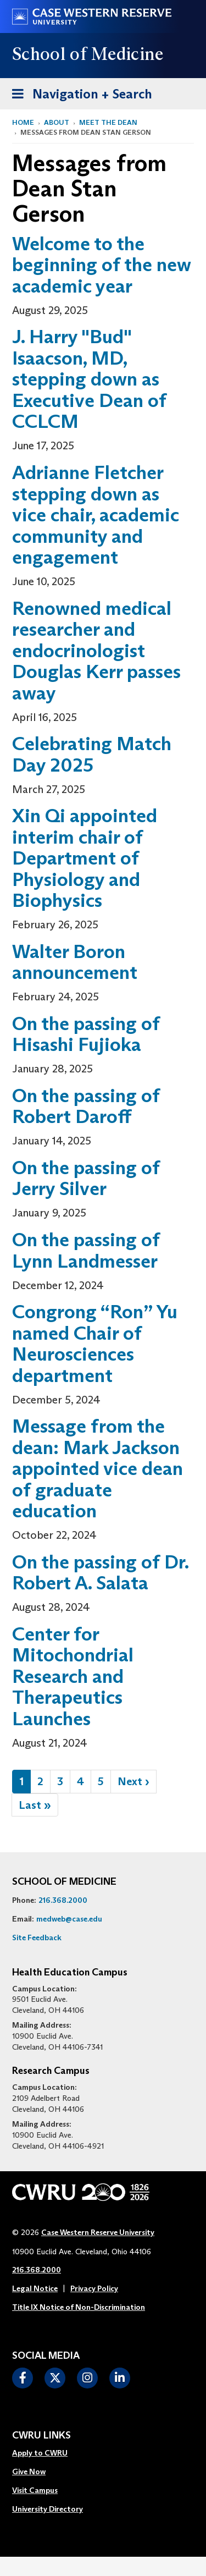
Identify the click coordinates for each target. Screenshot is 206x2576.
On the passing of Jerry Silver (86, 1178)
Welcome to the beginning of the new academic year (101, 265)
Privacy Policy (94, 2288)
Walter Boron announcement (74, 961)
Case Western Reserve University (97, 2232)
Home (23, 122)
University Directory (47, 2509)
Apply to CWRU (40, 2453)
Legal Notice (35, 2288)
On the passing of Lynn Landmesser (86, 1250)
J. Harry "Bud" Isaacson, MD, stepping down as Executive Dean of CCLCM (89, 378)
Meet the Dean (108, 122)
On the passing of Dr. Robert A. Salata (100, 1572)
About (56, 122)
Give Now (29, 2471)
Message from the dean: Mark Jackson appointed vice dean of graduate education (97, 1468)
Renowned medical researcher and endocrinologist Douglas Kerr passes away (96, 650)
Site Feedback (37, 1937)
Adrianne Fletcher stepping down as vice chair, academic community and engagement (95, 514)
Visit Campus (35, 2490)
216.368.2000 (62, 1900)
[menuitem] (47, 2453)
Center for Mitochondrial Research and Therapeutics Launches (72, 1676)
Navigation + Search (78, 92)
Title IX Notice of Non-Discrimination (78, 2307)
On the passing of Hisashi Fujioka (86, 1033)
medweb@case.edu (69, 1919)
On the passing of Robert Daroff (86, 1106)
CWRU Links (41, 2435)
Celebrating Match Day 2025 (91, 754)
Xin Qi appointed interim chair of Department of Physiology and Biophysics (84, 857)
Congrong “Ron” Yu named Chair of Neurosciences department (94, 1343)
